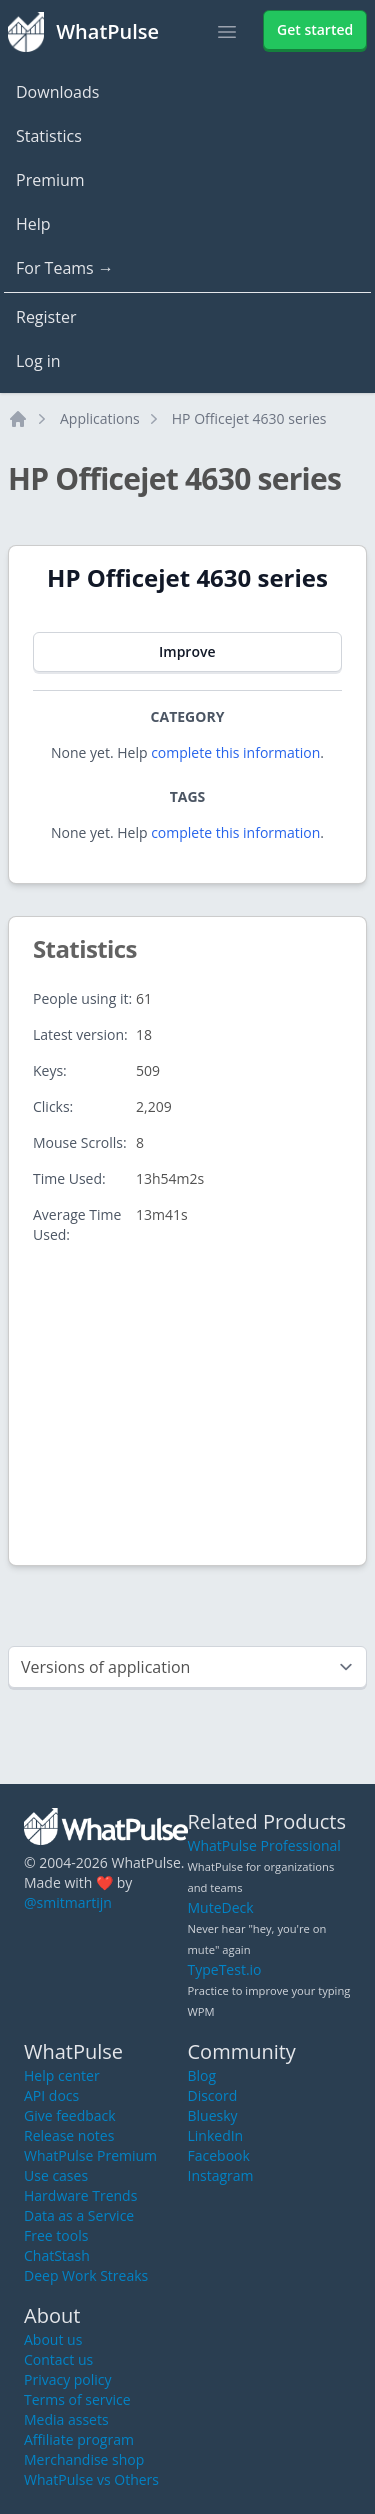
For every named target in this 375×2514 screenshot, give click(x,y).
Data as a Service (79, 2215)
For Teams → (65, 268)
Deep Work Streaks (86, 2275)
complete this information (235, 752)
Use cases (56, 2175)
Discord (213, 2095)
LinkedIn (216, 2135)
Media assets (66, 2419)
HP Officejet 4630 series (249, 418)
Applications (100, 418)
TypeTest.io (225, 1969)
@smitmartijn (68, 1902)
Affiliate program (79, 2439)
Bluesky (213, 2115)
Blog (202, 2075)
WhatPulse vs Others (91, 2479)
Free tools (56, 2235)
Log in (38, 361)
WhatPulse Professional (264, 1845)
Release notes (69, 2135)
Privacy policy (68, 2379)
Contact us (58, 2359)
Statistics (49, 136)
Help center (62, 2075)
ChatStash (57, 2255)
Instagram (221, 2175)
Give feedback (70, 2115)
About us (53, 2339)
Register (46, 317)
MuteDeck (221, 1907)
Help (33, 224)
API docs (51, 2095)
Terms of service (77, 2399)
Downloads (57, 92)
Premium (50, 180)
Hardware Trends (80, 2195)
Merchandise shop (84, 2459)
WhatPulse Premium (90, 2155)
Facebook (219, 2155)
